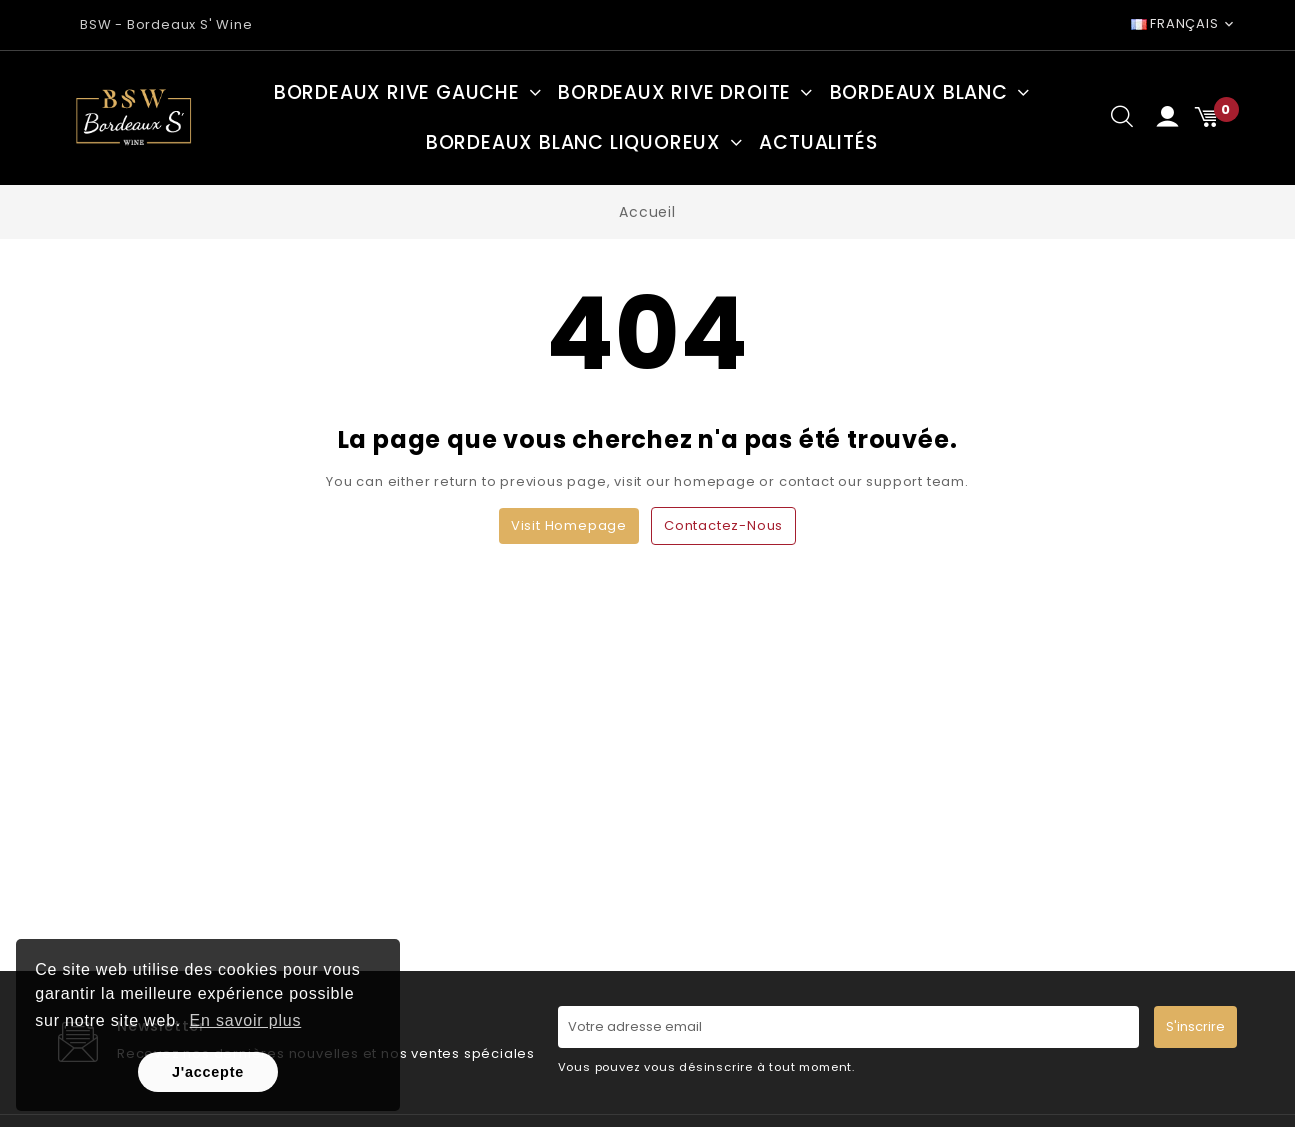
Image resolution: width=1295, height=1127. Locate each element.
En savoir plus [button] (246, 1020)
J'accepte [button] (208, 1072)
